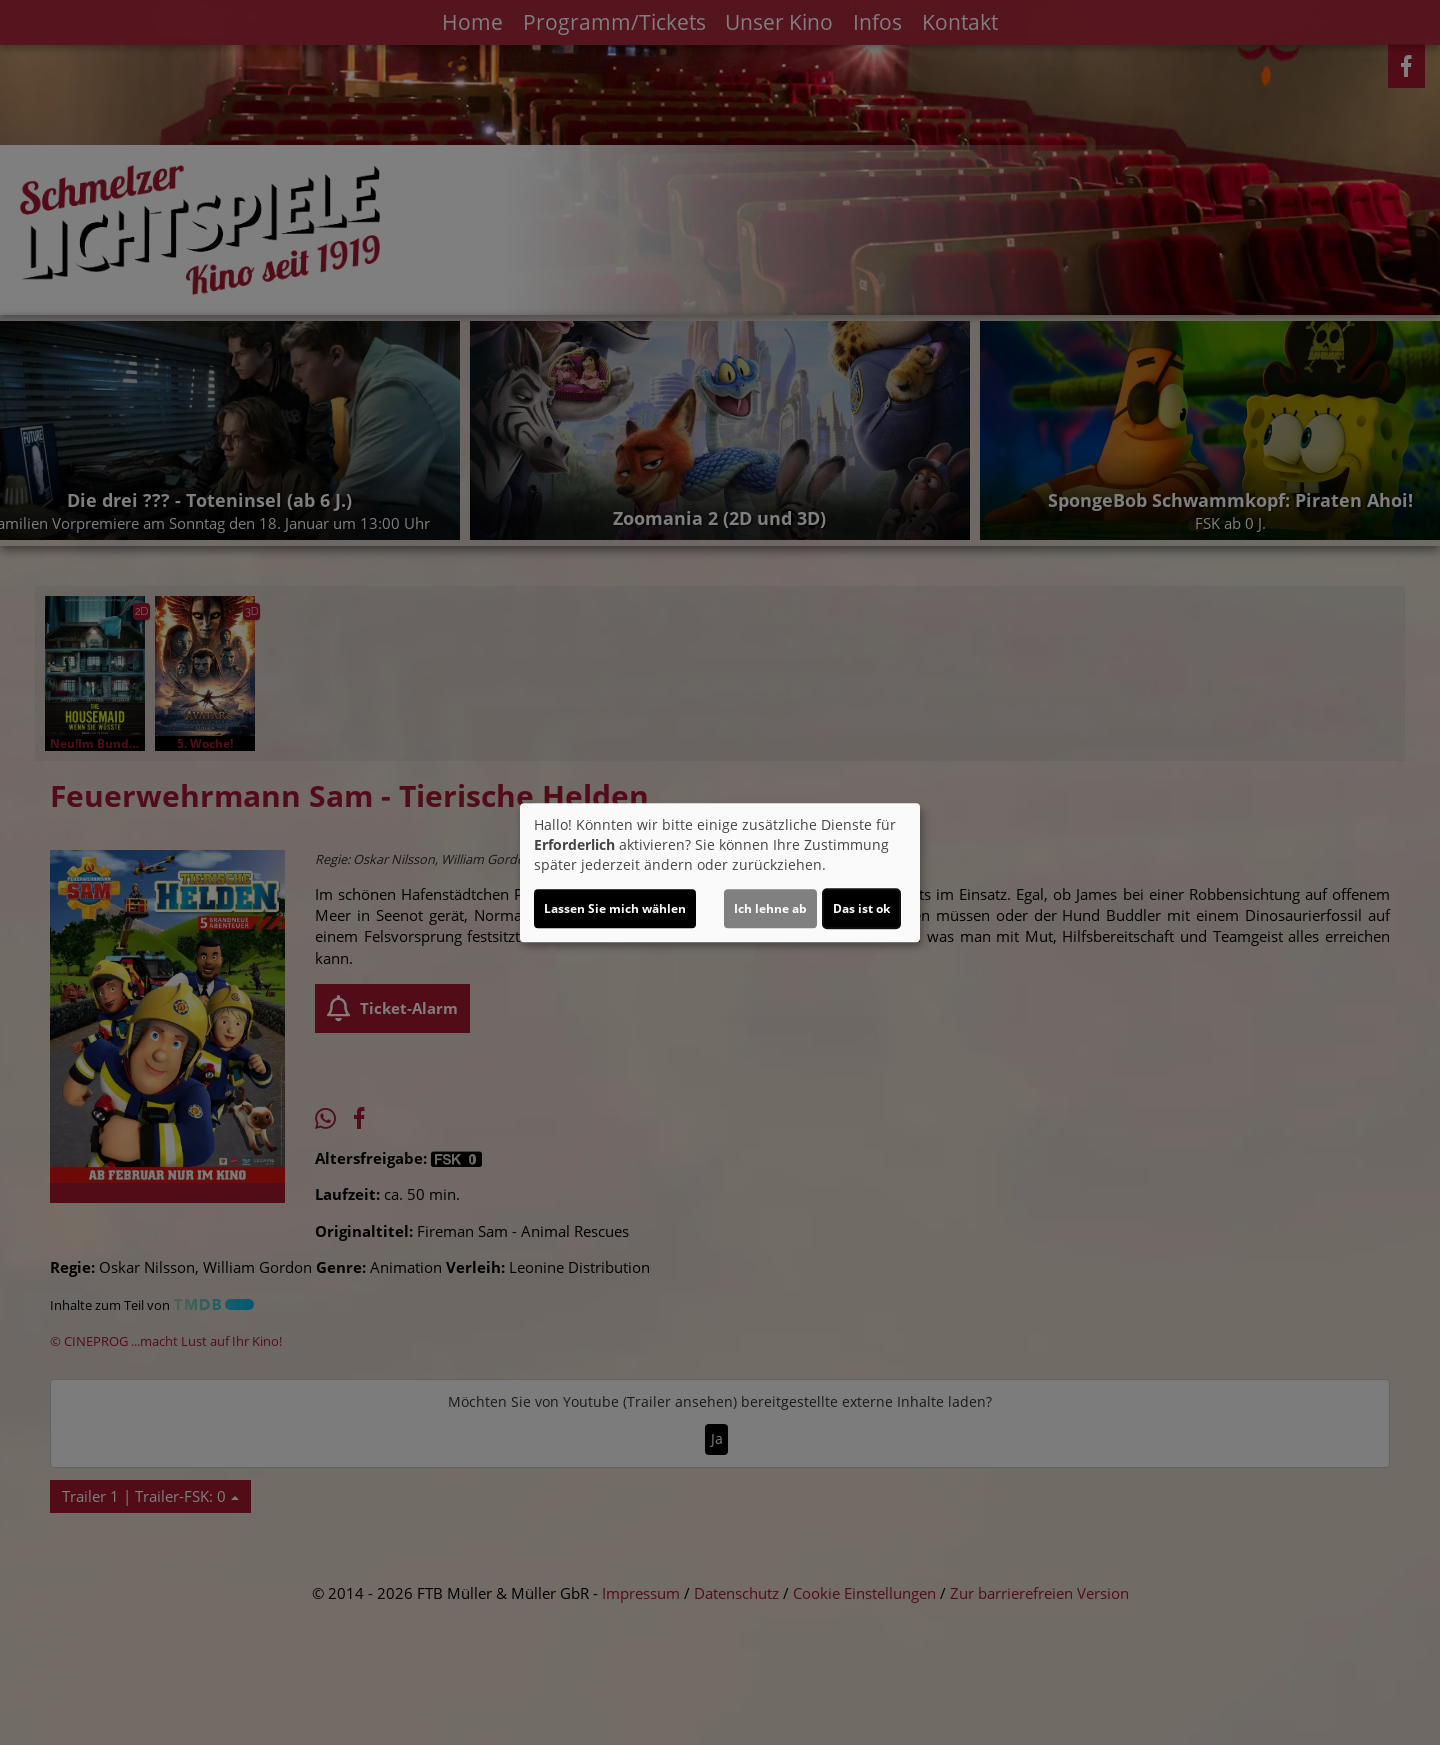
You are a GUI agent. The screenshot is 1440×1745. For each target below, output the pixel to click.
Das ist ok (861, 908)
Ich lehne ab (770, 908)
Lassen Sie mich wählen (615, 908)
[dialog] (720, 873)
